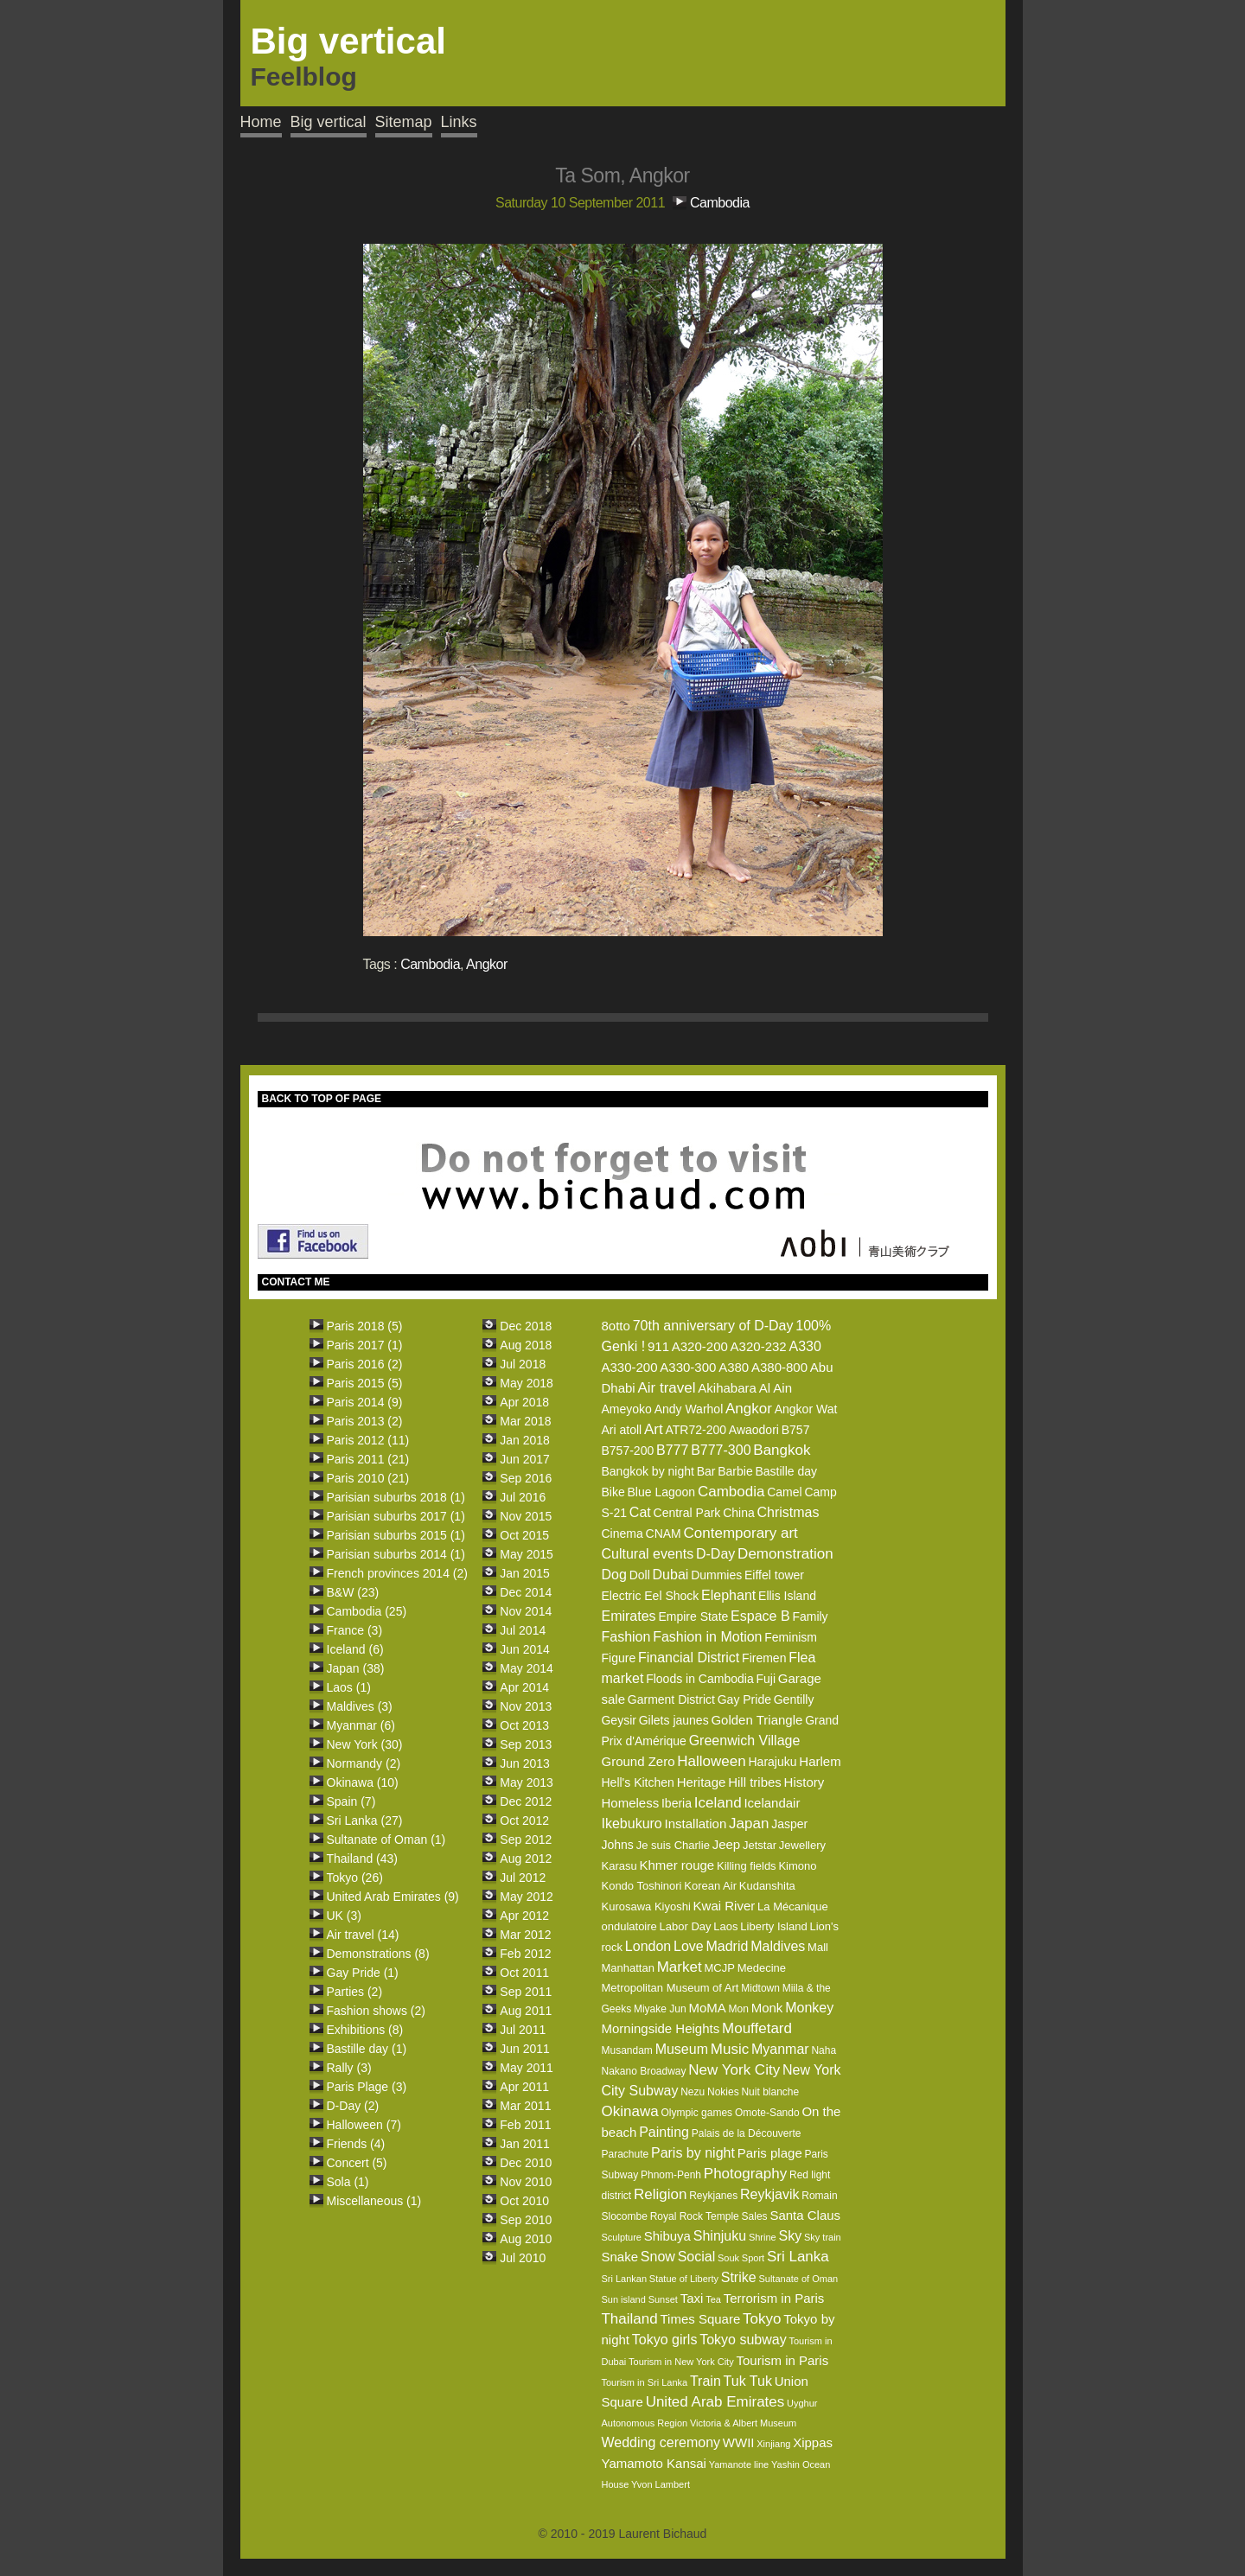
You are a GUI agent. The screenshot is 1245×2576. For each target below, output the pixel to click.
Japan (749, 1823)
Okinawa (629, 2111)
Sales (755, 2216)
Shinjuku (719, 2235)
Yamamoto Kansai (653, 2463)
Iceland (718, 1803)
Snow (658, 2256)
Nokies (723, 2092)
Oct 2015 (524, 1535)
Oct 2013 (524, 1725)
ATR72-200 (695, 1430)
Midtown (760, 1988)
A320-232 (759, 1346)
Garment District (671, 1699)
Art (653, 1429)
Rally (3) (349, 2068)
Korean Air (710, 1885)
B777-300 (720, 1450)
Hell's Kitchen (637, 1782)
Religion (660, 2194)
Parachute (624, 2154)
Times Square (700, 2318)
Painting (664, 2132)
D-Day (715, 1553)
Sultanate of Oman (798, 2278)
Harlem (819, 1761)
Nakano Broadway (643, 2071)
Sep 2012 (526, 1839)
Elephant (728, 1595)
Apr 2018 (524, 1402)
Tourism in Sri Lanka (644, 2382)
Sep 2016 (526, 1478)
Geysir (618, 1720)
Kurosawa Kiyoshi (645, 1906)
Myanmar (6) (361, 1725)
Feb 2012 (525, 1954)
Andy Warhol (689, 1409)
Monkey (809, 2007)
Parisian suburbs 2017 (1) (396, 1516)
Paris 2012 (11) (368, 1440)
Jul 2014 (523, 1630)
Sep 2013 (526, 1744)
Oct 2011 (524, 1973)
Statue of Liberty (683, 2278)
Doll (639, 1575)
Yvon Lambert (660, 2484)
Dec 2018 (526, 1326)
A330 (804, 1346)
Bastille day (787, 1471)
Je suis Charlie (673, 1845)
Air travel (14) (363, 1935)
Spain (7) (351, 1801)
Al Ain (775, 1387)
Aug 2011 (526, 2011)
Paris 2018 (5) (365, 1326)
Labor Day (686, 1926)
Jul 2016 (523, 1497)
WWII (739, 2442)
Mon (739, 2009)
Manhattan (627, 1967)
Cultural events (647, 1553)
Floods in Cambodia (700, 1679)
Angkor (487, 964)
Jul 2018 (523, 1364)
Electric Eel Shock (650, 1596)
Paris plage (769, 2153)
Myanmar (780, 2049)
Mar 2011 (525, 2106)
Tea (713, 2299)
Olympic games (696, 2113)
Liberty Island (773, 1926)
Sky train (822, 2237)
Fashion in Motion (707, 1636)
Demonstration (785, 1554)
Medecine (761, 1967)
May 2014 (526, 1668)
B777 (672, 1450)
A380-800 (779, 1367)
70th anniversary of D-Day (713, 1325)
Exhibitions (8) (365, 2030)
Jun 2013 (525, 1763)
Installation (696, 1823)
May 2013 (526, 1782)
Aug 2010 (526, 2239)
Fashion (625, 1636)
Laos (725, 1926)
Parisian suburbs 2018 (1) (396, 1497)
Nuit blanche (770, 2092)
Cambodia (720, 202)
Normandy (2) (364, 1763)
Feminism (790, 1637)
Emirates (628, 1616)
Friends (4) (356, 2144)
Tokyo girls (665, 2339)
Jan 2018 (525, 1440)
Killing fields (746, 1865)
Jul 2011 (523, 2030)
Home (261, 122)
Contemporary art (741, 1533)
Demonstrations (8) (378, 1954)
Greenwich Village (745, 1740)
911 (658, 1346)
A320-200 (700, 1346)
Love (689, 1946)
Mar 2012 (525, 1935)
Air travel (666, 1388)
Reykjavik (769, 2194)
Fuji (766, 1679)
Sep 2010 (526, 2220)
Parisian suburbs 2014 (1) (396, 1554)
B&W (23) (353, 1592)
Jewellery (802, 1845)
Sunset (663, 2299)
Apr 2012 (524, 1915)
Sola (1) (348, 2182)
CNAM (663, 1533)
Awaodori (754, 1430)
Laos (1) (349, 1687)
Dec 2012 (526, 1801)
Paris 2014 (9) (365, 1402)
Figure (618, 1658)
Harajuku (772, 1762)
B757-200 (627, 1450)
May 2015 (526, 1554)
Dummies (716, 1575)
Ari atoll (621, 1430)
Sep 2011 (526, 1992)
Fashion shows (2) (376, 2011)
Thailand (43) (363, 1858)
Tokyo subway (743, 2339)
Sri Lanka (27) (365, 1820)
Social (697, 2256)
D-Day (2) (353, 2106)
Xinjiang (773, 2444)
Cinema (621, 1533)
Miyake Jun (660, 2009)
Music (730, 2049)
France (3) (355, 1630)
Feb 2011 (525, 2125)
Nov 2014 (526, 1611)
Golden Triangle (756, 1719)
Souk (728, 2258)
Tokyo (762, 2319)
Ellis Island (787, 1596)
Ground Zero (637, 1761)
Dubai (671, 1574)
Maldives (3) (360, 1706)
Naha (823, 2050)
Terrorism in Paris (774, 2298)
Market (679, 1967)
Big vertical (328, 122)
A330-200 (629, 1367)
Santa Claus (804, 2215)
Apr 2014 (524, 1687)
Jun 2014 (525, 1649)
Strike (739, 2277)
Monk (767, 2007)
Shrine (762, 2237)
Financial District (688, 1657)
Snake (619, 2256)
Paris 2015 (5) (365, 1383)
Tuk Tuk (748, 2381)
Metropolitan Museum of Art (669, 1987)
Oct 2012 (524, 1820)
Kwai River (724, 1905)
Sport (753, 2258)
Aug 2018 (526, 1345)
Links (459, 122)
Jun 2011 (525, 2049)
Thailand (629, 2319)
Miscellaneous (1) (374, 2201)
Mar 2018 (525, 1421)
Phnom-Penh (671, 2175)
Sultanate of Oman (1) (386, 1839)
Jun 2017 (525, 1459)
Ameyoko (626, 1409)
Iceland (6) (355, 1649)
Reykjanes (713, 2196)
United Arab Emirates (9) (393, 1896)
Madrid (727, 1946)
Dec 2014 (526, 1592)
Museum (681, 2049)
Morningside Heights (660, 2028)
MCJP (719, 1967)
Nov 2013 (526, 1706)
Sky (789, 2235)
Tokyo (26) (355, 1877)
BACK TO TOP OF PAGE (321, 1099)
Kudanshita (767, 1885)
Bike (612, 1492)
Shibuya (667, 2235)
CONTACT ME (296, 1282)
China (739, 1513)
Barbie (735, 1471)
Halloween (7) (364, 2125)
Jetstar (759, 1845)
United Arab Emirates (715, 2402)
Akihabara (727, 1387)
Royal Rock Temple (694, 2216)
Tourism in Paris (782, 2360)
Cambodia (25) (367, 1611)
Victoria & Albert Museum (743, 2423)
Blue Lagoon (662, 1492)
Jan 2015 (525, 1573)
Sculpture (621, 2237)
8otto (615, 1325)
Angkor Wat (806, 1409)
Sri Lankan (624, 2278)
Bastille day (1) (367, 2049)
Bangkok (781, 1450)
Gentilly (794, 1699)
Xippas (813, 2442)
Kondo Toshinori (641, 1885)
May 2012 (526, 1896)
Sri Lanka (798, 2256)
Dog (613, 1574)
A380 (733, 1367)
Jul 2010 (523, 2258)
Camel (784, 1492)
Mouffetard (757, 2028)
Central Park (687, 1513)
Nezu (692, 2092)
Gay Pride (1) (363, 1973)
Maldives (777, 1946)
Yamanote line (739, 2464)
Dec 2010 (526, 2163)
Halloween (711, 1761)
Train (705, 2381)
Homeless (630, 1802)
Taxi (692, 2298)
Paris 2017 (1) (365, 1345)
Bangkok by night (647, 1471)
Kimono (797, 1865)
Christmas (788, 1512)
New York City (734, 2070)
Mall (818, 1947)
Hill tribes (755, 1782)
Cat (640, 1512)
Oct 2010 (524, 2201)
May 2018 (526, 1383)
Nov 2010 (526, 2182)
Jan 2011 (525, 2144)
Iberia (676, 1803)
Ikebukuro (631, 1823)
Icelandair (772, 1802)
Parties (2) (355, 1992)
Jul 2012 (523, 1877)
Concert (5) (357, 2163)
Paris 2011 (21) (368, 1459)
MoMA (706, 2007)
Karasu (618, 1865)
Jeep (726, 1844)
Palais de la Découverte (746, 2133)
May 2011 (526, 2068)
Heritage (701, 1782)
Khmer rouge (676, 1865)
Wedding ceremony (660, 2442)
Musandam (626, 2050)
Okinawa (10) (363, 1782)
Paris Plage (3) (367, 2087)
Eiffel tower (774, 1575)
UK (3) (344, 1915)
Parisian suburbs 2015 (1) (396, 1535)
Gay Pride (744, 1699)
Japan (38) (356, 1668)
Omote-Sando (767, 2113)
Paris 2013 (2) (365, 1421)
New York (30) (365, 1744)
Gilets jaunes (674, 1720)
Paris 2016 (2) (365, 1364)
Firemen (764, 1658)
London (648, 1946)
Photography (745, 2173)
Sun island (623, 2299)
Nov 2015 (526, 1516)
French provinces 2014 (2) (397, 1573)
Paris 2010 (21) (368, 1478)
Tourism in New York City (681, 2361)
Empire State (693, 1616)
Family (809, 1616)
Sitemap (403, 122)
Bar (706, 1471)
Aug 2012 (526, 1858)
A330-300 (688, 1367)
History (804, 1782)
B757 (796, 1430)
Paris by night (693, 2153)
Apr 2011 (524, 2087)
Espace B (760, 1616)
